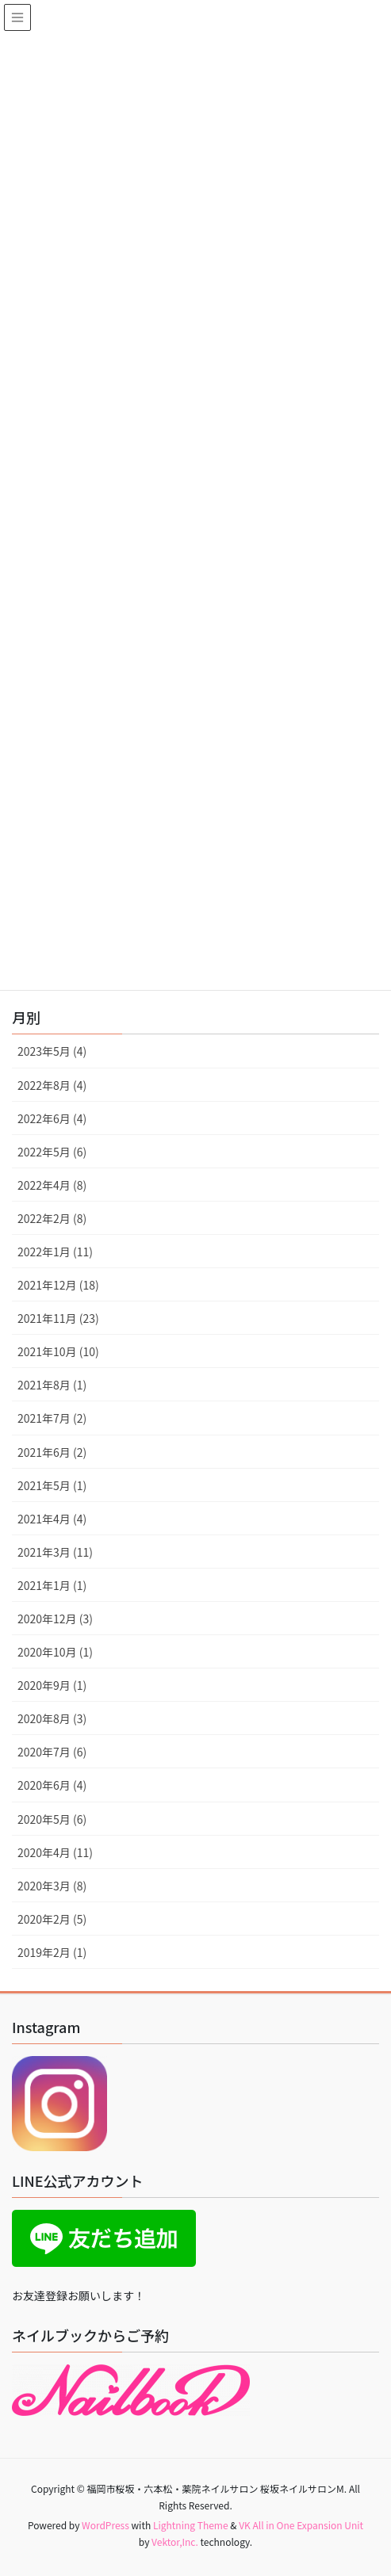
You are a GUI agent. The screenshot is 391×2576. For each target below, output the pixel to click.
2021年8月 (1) (51, 1385)
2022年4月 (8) (51, 1185)
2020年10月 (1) (55, 1652)
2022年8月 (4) (51, 1085)
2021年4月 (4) (51, 1519)
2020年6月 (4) (51, 1785)
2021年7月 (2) (51, 1418)
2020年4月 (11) (55, 1852)
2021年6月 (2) (51, 1452)
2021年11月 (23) (58, 1318)
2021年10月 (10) (58, 1351)
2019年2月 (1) (51, 1952)
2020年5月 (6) (51, 1819)
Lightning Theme (190, 2525)
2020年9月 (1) (51, 1685)
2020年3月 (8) (51, 1886)
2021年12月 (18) (58, 1285)
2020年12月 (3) (55, 1618)
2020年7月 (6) (51, 1752)
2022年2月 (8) (51, 1218)
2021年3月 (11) (55, 1552)
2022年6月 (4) (51, 1118)
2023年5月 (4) (51, 1051)
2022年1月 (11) (55, 1251)
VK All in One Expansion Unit (301, 2525)
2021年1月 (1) (51, 1585)
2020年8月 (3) (51, 1718)
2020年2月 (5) (51, 1919)
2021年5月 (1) (51, 1485)
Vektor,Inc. (174, 2541)
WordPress (105, 2525)
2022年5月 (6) (51, 1152)
